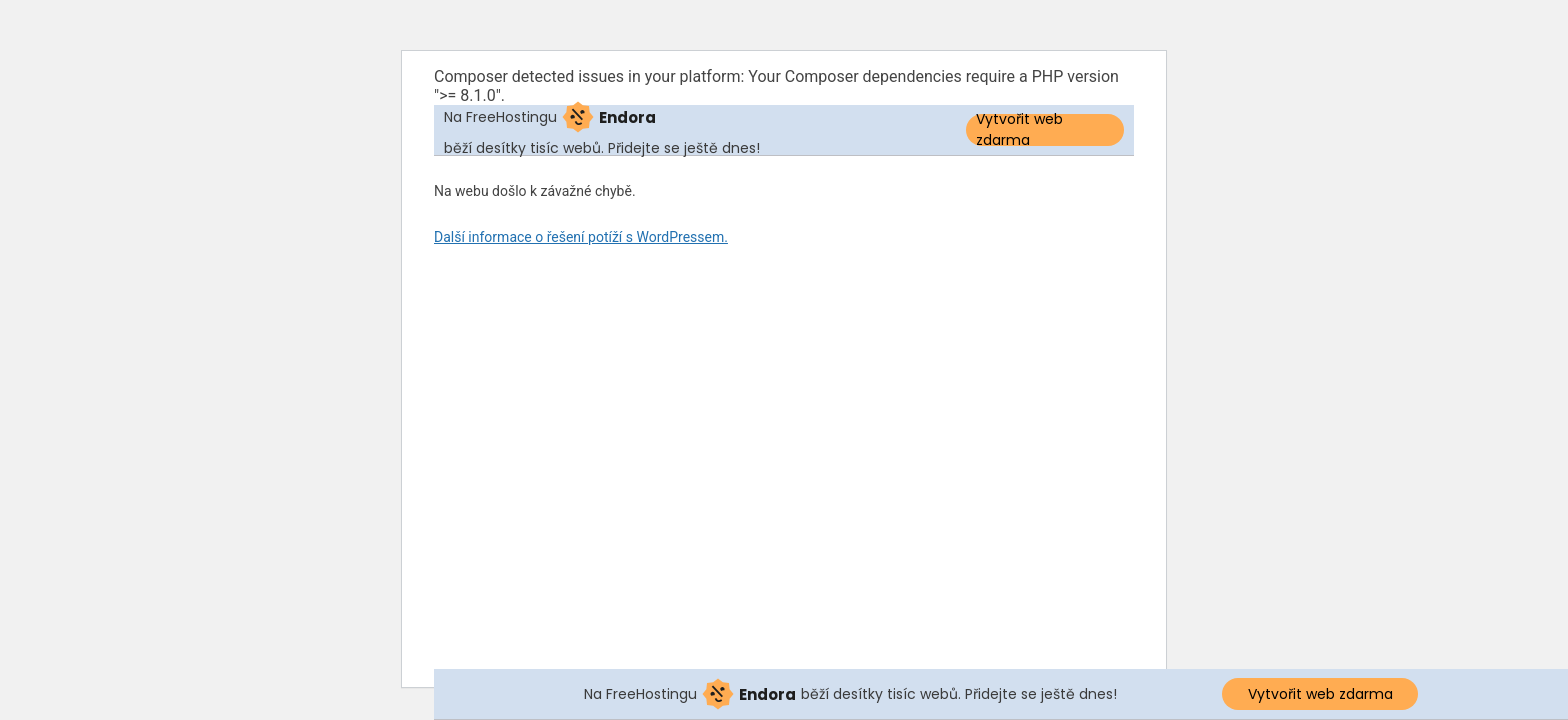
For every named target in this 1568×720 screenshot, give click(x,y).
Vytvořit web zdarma (1019, 130)
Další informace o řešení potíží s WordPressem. (581, 237)
